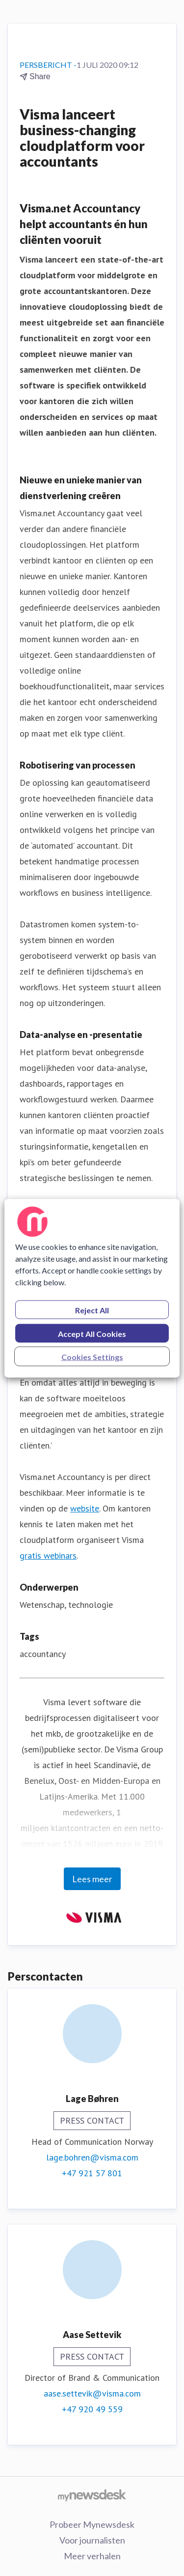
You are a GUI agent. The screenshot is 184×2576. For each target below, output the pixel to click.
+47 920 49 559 (92, 2409)
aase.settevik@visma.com (92, 2393)
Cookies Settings (92, 1356)
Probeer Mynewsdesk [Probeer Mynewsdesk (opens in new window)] (92, 2524)
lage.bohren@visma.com (92, 2157)
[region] (91, 1288)
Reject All (92, 1309)
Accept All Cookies (92, 1333)
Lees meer (92, 1878)
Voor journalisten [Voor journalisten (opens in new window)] (92, 2540)
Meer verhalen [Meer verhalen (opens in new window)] (92, 2555)
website (84, 1508)
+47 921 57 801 (92, 2173)
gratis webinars (48, 1555)
